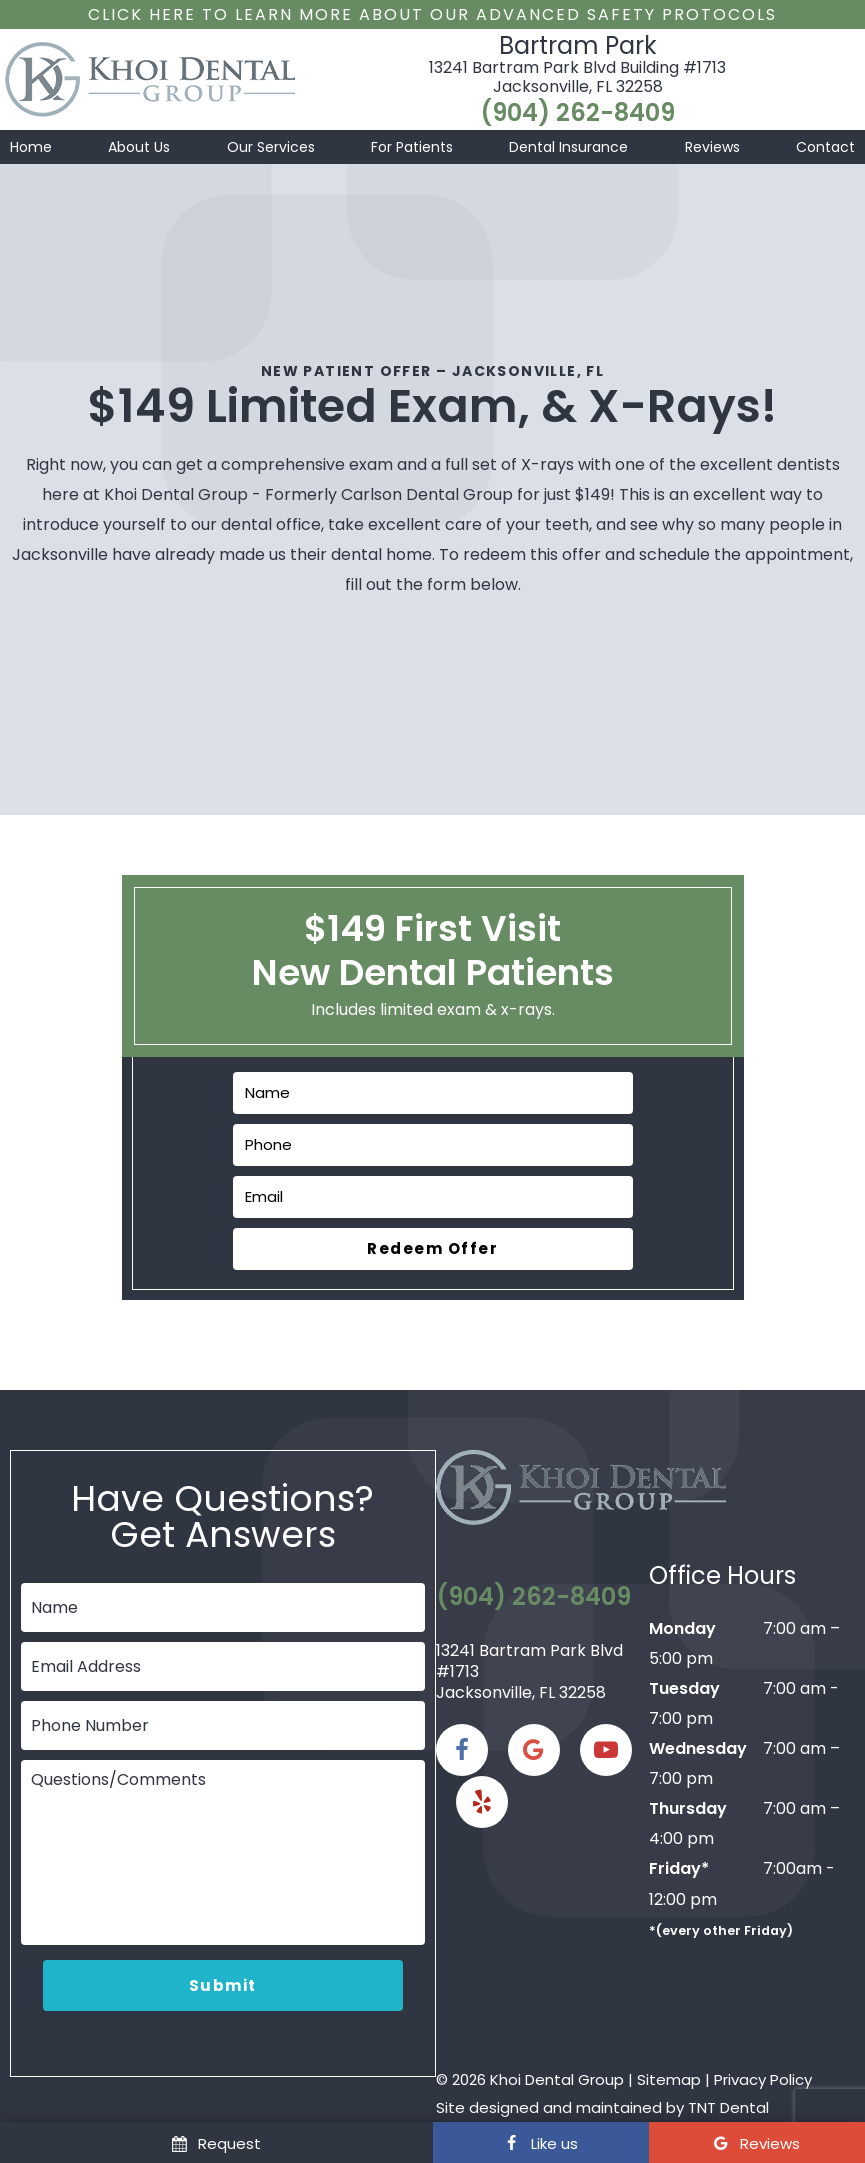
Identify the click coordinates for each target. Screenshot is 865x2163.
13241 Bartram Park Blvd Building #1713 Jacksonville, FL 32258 (577, 77)
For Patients (412, 147)
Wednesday (698, 1748)
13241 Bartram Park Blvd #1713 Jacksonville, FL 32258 (529, 1672)
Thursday (688, 1808)
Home (31, 147)
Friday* (679, 1868)
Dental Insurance (568, 147)
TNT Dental (728, 2107)
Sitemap (669, 2079)
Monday (682, 1628)
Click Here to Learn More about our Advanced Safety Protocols (432, 14)
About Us (139, 147)
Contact (825, 147)
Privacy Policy (763, 2079)
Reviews (712, 147)
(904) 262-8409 (577, 113)
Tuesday (684, 1688)
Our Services (271, 147)
